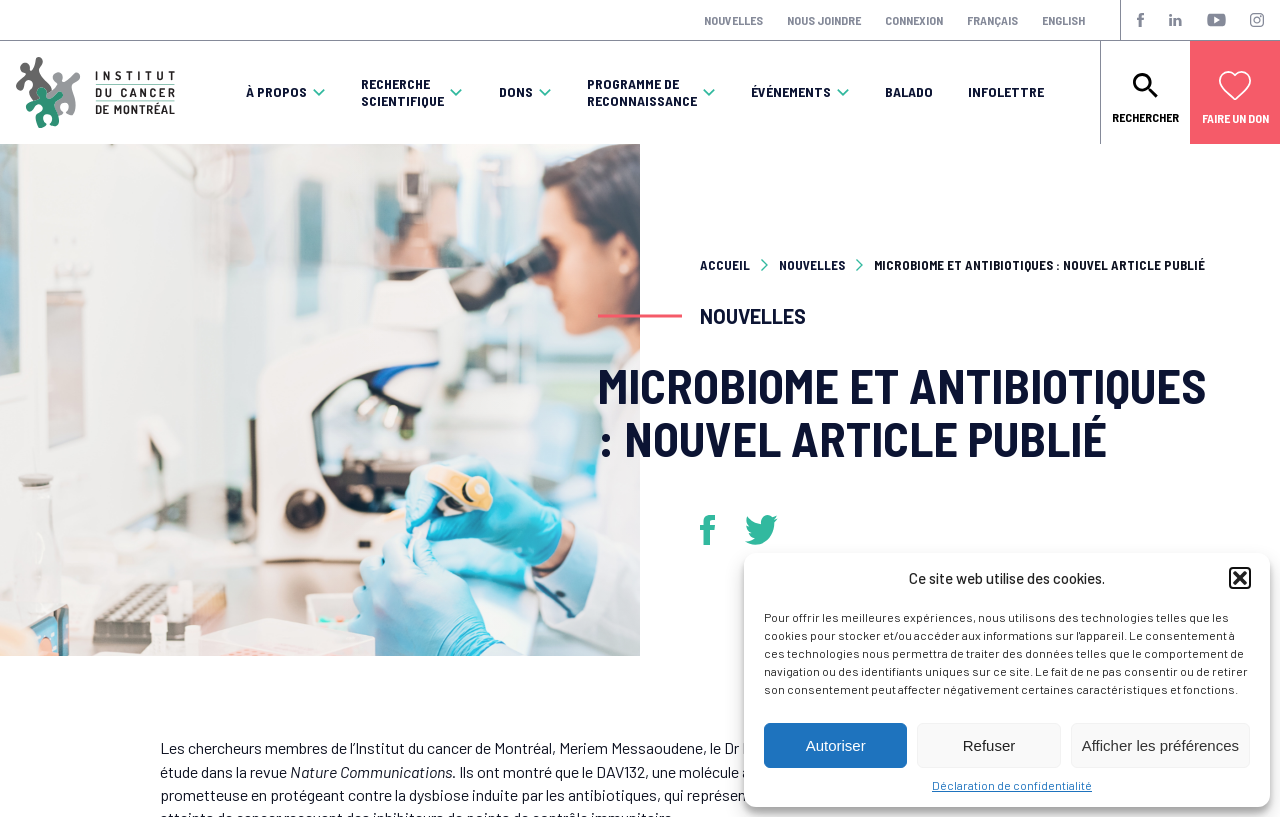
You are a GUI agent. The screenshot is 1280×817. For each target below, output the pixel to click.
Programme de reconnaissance (642, 92)
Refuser (989, 745)
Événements (791, 92)
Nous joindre (824, 20)
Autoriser (836, 745)
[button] (1240, 578)
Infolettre (1006, 92)
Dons (516, 92)
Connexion (914, 20)
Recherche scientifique (402, 92)
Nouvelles (733, 20)
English (1063, 20)
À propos (276, 92)
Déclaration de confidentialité (1012, 785)
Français (992, 20)
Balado (909, 92)
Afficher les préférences (1160, 745)
